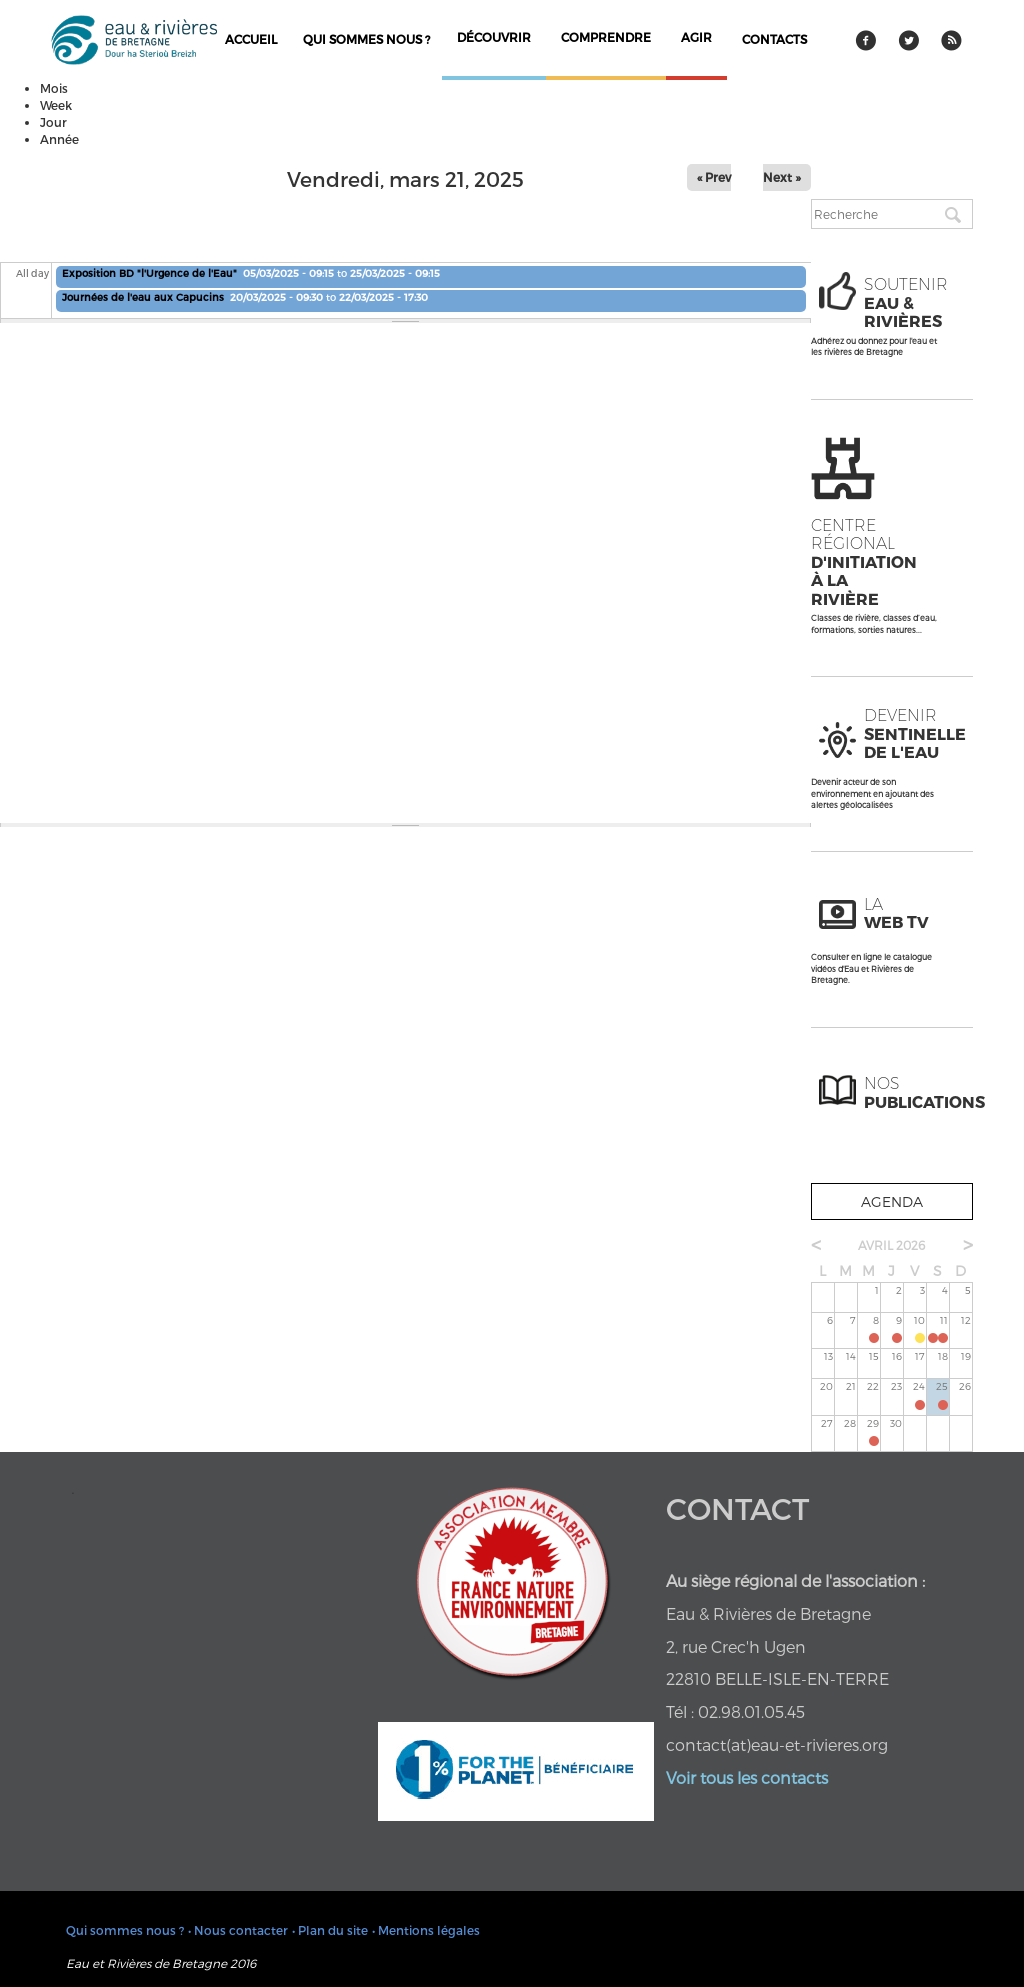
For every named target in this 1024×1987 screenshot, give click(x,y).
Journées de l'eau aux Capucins (144, 297)
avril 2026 (891, 1245)
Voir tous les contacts (747, 1777)
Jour (53, 122)
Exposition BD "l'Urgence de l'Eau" (149, 273)
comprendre (606, 37)
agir (696, 37)
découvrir (494, 37)
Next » (782, 177)
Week (56, 105)
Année (59, 139)
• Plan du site (330, 1930)
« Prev (714, 177)
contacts (774, 39)
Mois (54, 88)
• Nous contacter (238, 1930)
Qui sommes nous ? (366, 39)
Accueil (251, 39)
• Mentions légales (426, 1930)
